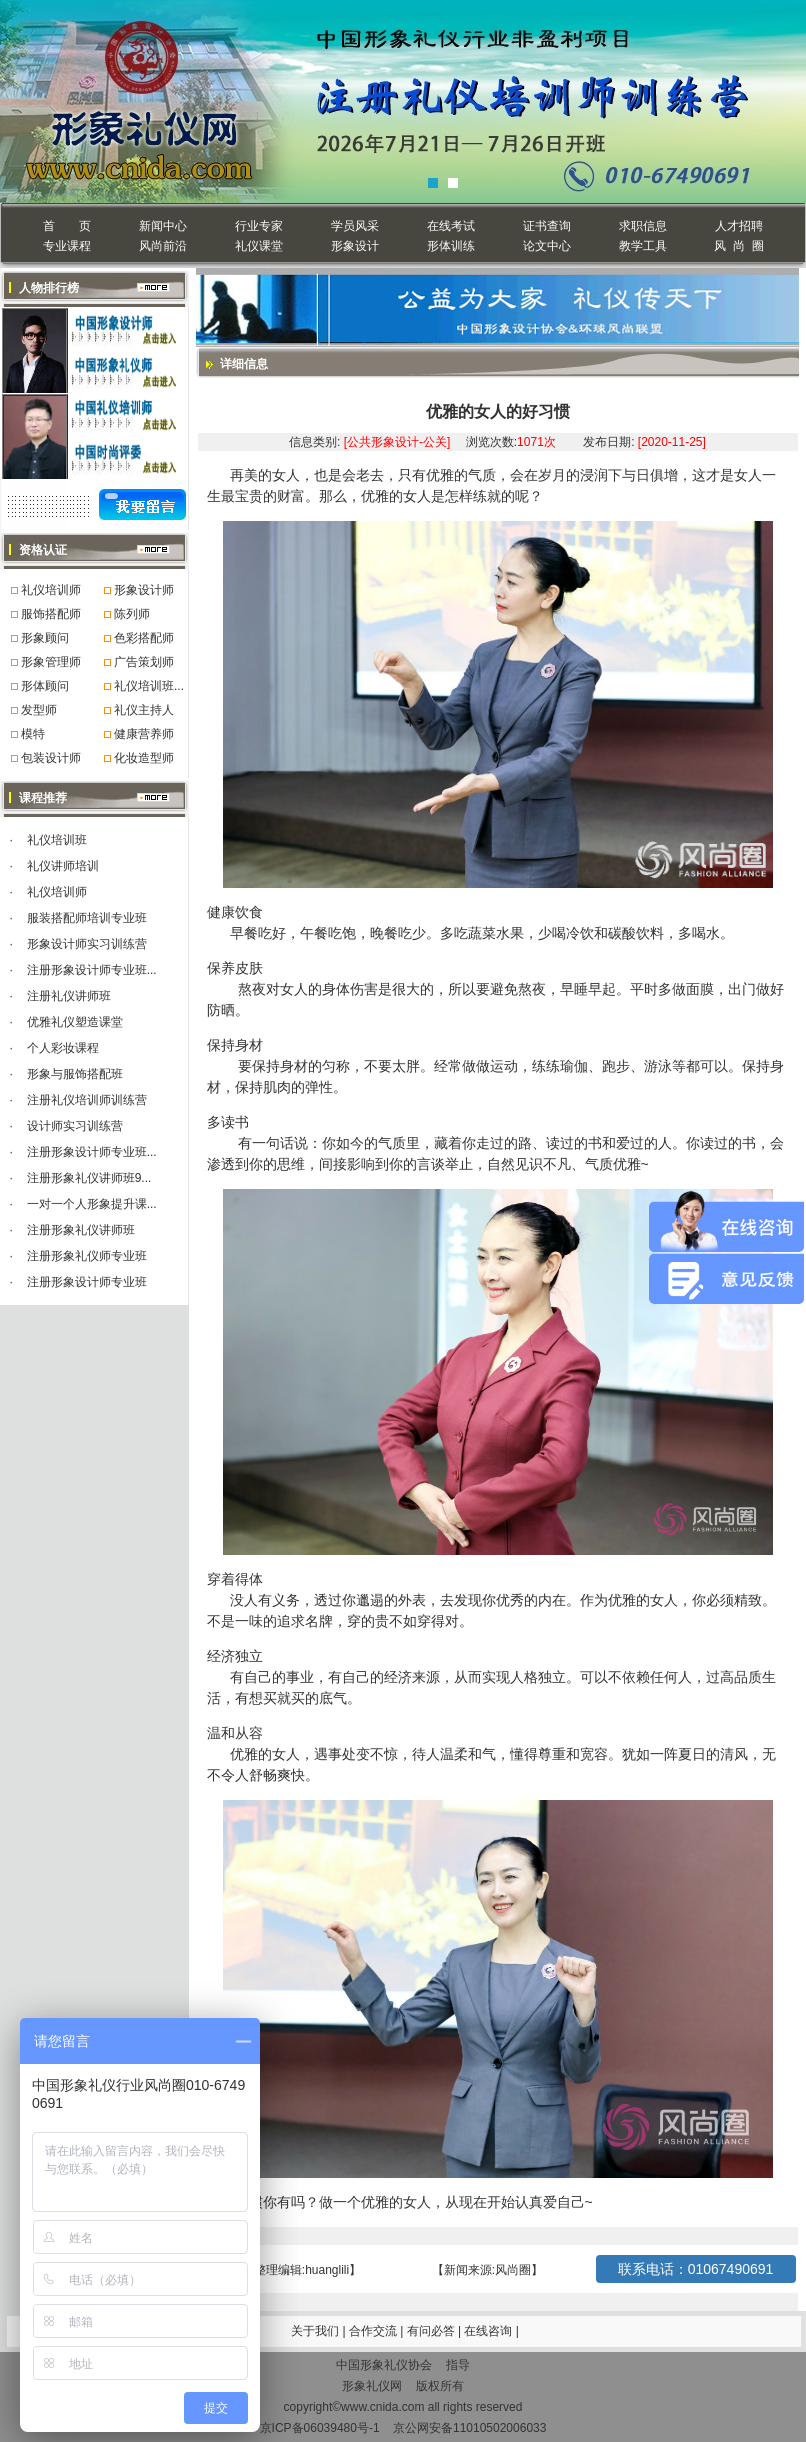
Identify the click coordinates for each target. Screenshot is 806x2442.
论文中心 (547, 246)
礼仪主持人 (144, 710)
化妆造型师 (144, 758)
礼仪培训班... (149, 686)
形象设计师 (144, 590)
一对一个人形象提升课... (92, 1204)
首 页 (66, 226)
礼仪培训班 (57, 840)
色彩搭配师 (144, 638)
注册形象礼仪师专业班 (87, 1256)
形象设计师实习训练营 (87, 944)
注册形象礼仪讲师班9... (89, 1178)
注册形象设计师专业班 (87, 1282)
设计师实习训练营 (75, 1126)
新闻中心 (163, 226)
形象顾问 (45, 638)
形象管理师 (51, 662)
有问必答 (432, 2331)
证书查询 (547, 226)
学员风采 (355, 226)
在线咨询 (489, 2331)
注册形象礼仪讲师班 (81, 1230)
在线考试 (451, 226)
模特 (33, 734)
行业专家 (259, 226)
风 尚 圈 (738, 246)
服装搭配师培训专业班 (87, 918)
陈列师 (132, 614)
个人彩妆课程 (63, 1048)
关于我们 (315, 2331)
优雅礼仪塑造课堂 (75, 1022)
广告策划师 (144, 662)
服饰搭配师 (51, 614)
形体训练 (451, 246)
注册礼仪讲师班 (69, 996)
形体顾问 (45, 686)
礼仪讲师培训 (63, 866)
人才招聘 (739, 226)
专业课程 (67, 246)
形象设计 (355, 246)
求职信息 (643, 226)
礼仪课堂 (259, 246)
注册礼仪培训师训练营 (87, 1100)
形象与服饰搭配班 (75, 1074)
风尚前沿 (163, 246)
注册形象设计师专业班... (92, 970)
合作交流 (374, 2331)
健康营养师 (144, 734)
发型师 (39, 710)
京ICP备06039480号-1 (320, 2428)
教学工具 (643, 246)
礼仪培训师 (51, 590)
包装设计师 (51, 758)
